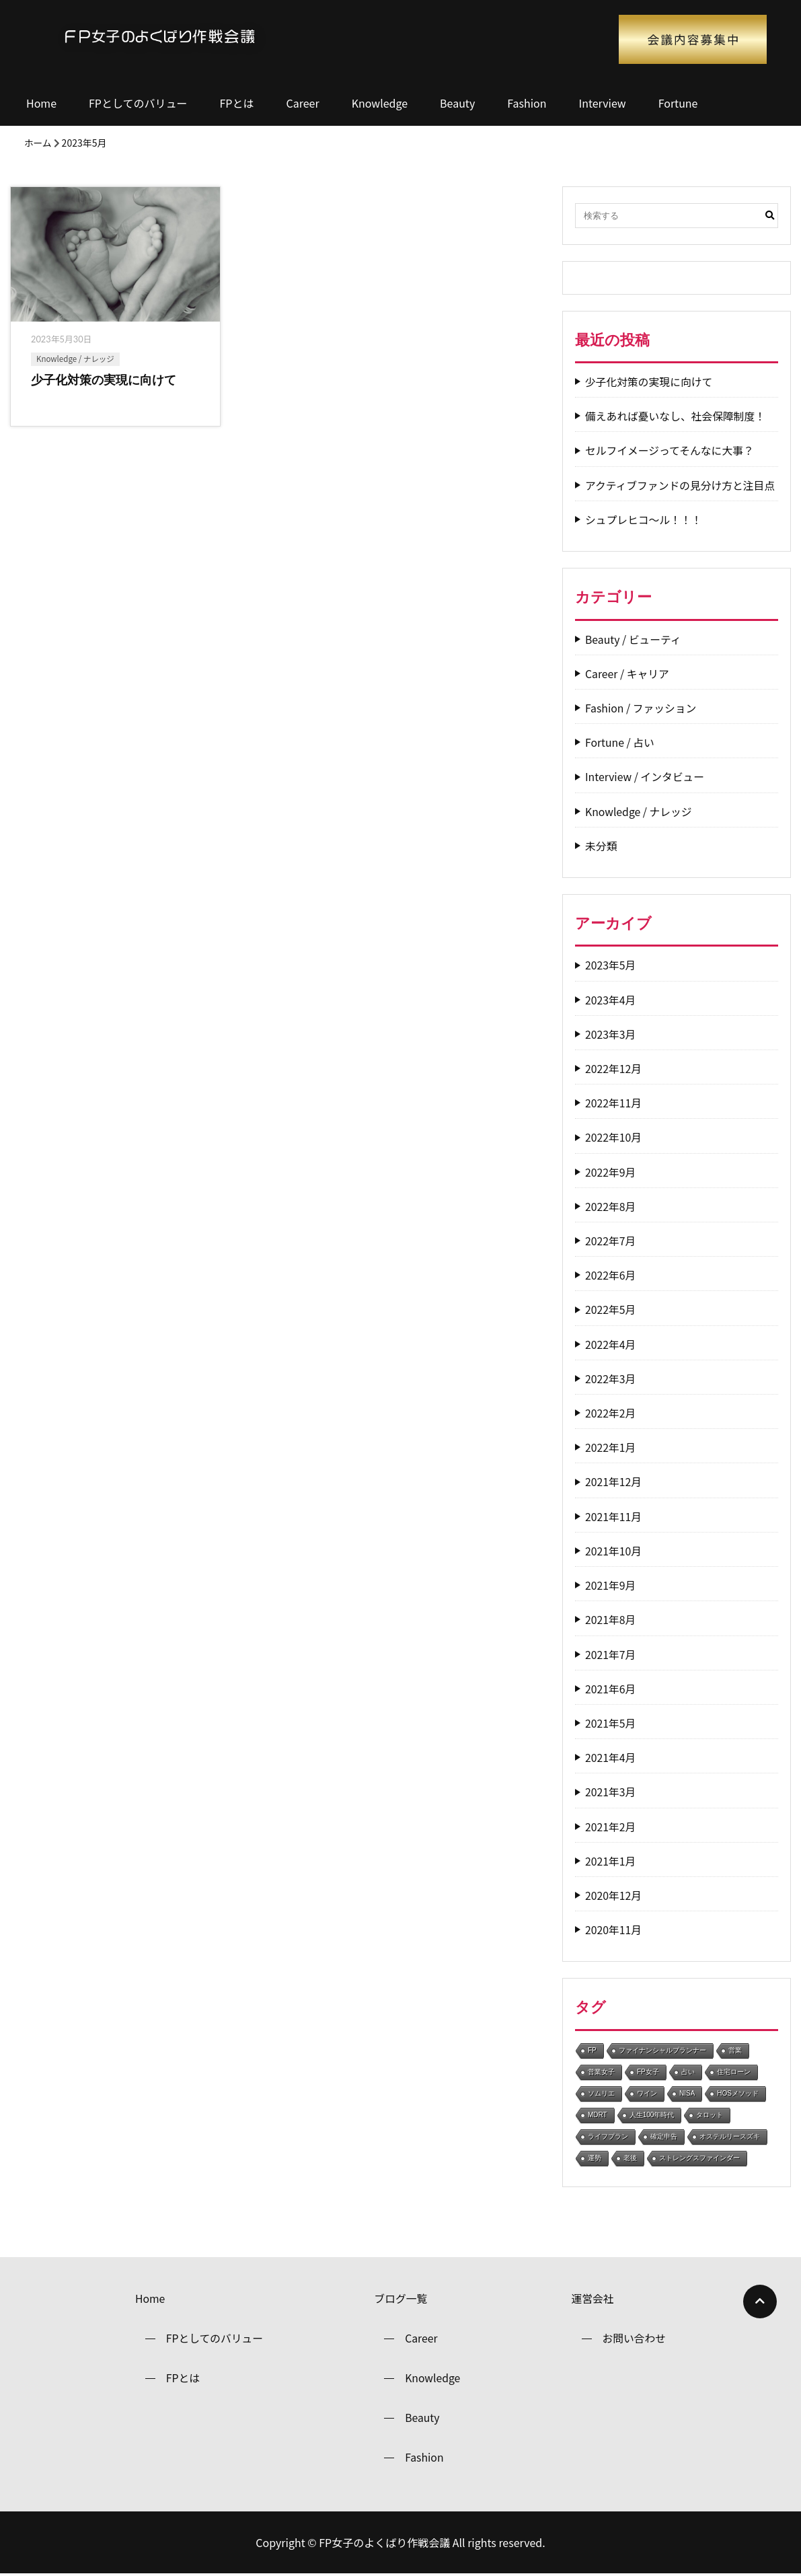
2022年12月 (613, 1068)
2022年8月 (610, 1206)
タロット (709, 2115)
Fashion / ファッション (641, 708)
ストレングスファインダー (699, 2158)
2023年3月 (610, 1034)
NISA (687, 2093)
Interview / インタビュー (645, 776)
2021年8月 (610, 1619)
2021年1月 (610, 1861)
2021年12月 (613, 1481)
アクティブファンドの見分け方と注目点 (681, 485)
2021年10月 (613, 1551)
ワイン (647, 2093)
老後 (630, 2158)
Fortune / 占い (620, 742)
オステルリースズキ (729, 2136)
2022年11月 (613, 1103)
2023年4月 (610, 1000)
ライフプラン (608, 2136)
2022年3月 (610, 1378)
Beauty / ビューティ (634, 639)
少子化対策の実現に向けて (649, 381)
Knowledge (380, 103)
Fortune (678, 103)
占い (688, 2071)
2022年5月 (610, 1309)
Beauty (457, 103)
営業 (735, 2050)
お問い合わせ (634, 2339)
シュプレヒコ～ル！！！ (644, 519)
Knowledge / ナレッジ (75, 358)
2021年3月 (610, 1792)
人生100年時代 (652, 2115)
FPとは (237, 103)
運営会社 (592, 2299)
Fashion (526, 103)
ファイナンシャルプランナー (662, 2050)
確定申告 (663, 2136)
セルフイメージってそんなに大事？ (670, 450)
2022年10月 (613, 1137)
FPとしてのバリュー (138, 103)
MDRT (597, 2115)
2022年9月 (610, 1172)
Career (302, 103)
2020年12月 (613, 1895)
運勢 (594, 2158)
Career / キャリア (628, 673)
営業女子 (601, 2071)
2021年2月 (610, 1826)
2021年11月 (613, 1516)
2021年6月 (610, 1689)
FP (592, 2050)
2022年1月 (610, 1447)
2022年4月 (610, 1344)
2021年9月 (610, 1585)
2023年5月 (610, 965)
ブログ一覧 (401, 2299)
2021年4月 (610, 1757)
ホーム (38, 142)
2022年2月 (610, 1413)
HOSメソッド (738, 2093)
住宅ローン (734, 2071)
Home (41, 103)
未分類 (601, 846)
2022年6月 (610, 1275)
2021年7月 (610, 1654)
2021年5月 (610, 1723)
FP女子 (648, 2071)
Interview (602, 103)
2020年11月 (613, 1929)
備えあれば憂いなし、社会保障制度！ (676, 416)
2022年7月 (610, 1241)
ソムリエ (601, 2093)
